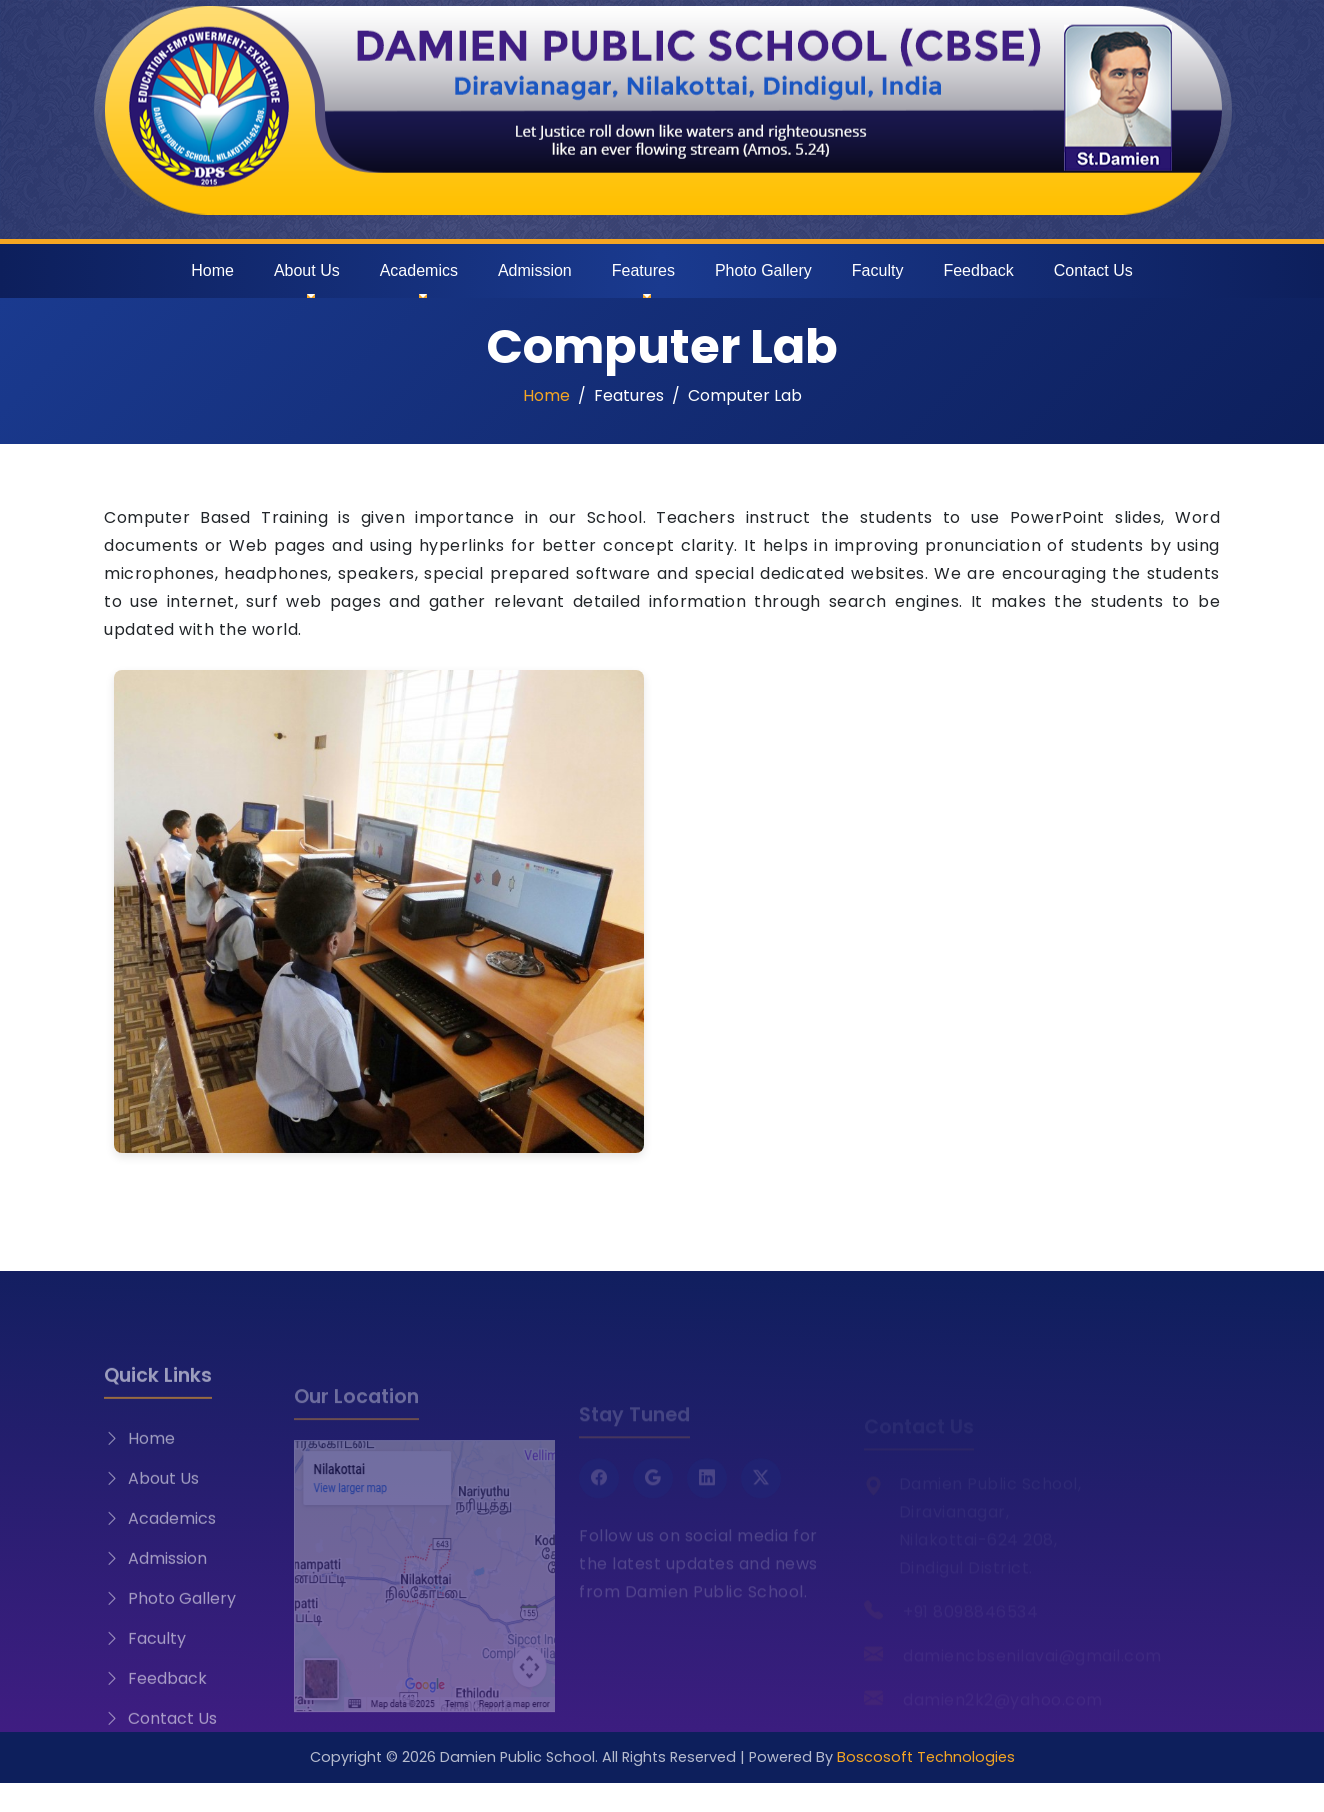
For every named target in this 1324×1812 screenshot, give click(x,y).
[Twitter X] (761, 1494)
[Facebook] (599, 1494)
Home (212, 270)
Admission (535, 270)
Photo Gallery (763, 270)
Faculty (878, 270)
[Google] (653, 1494)
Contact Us (1093, 270)
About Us (307, 270)
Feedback (978, 270)
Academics (419, 270)
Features (643, 270)
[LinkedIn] (707, 1494)
